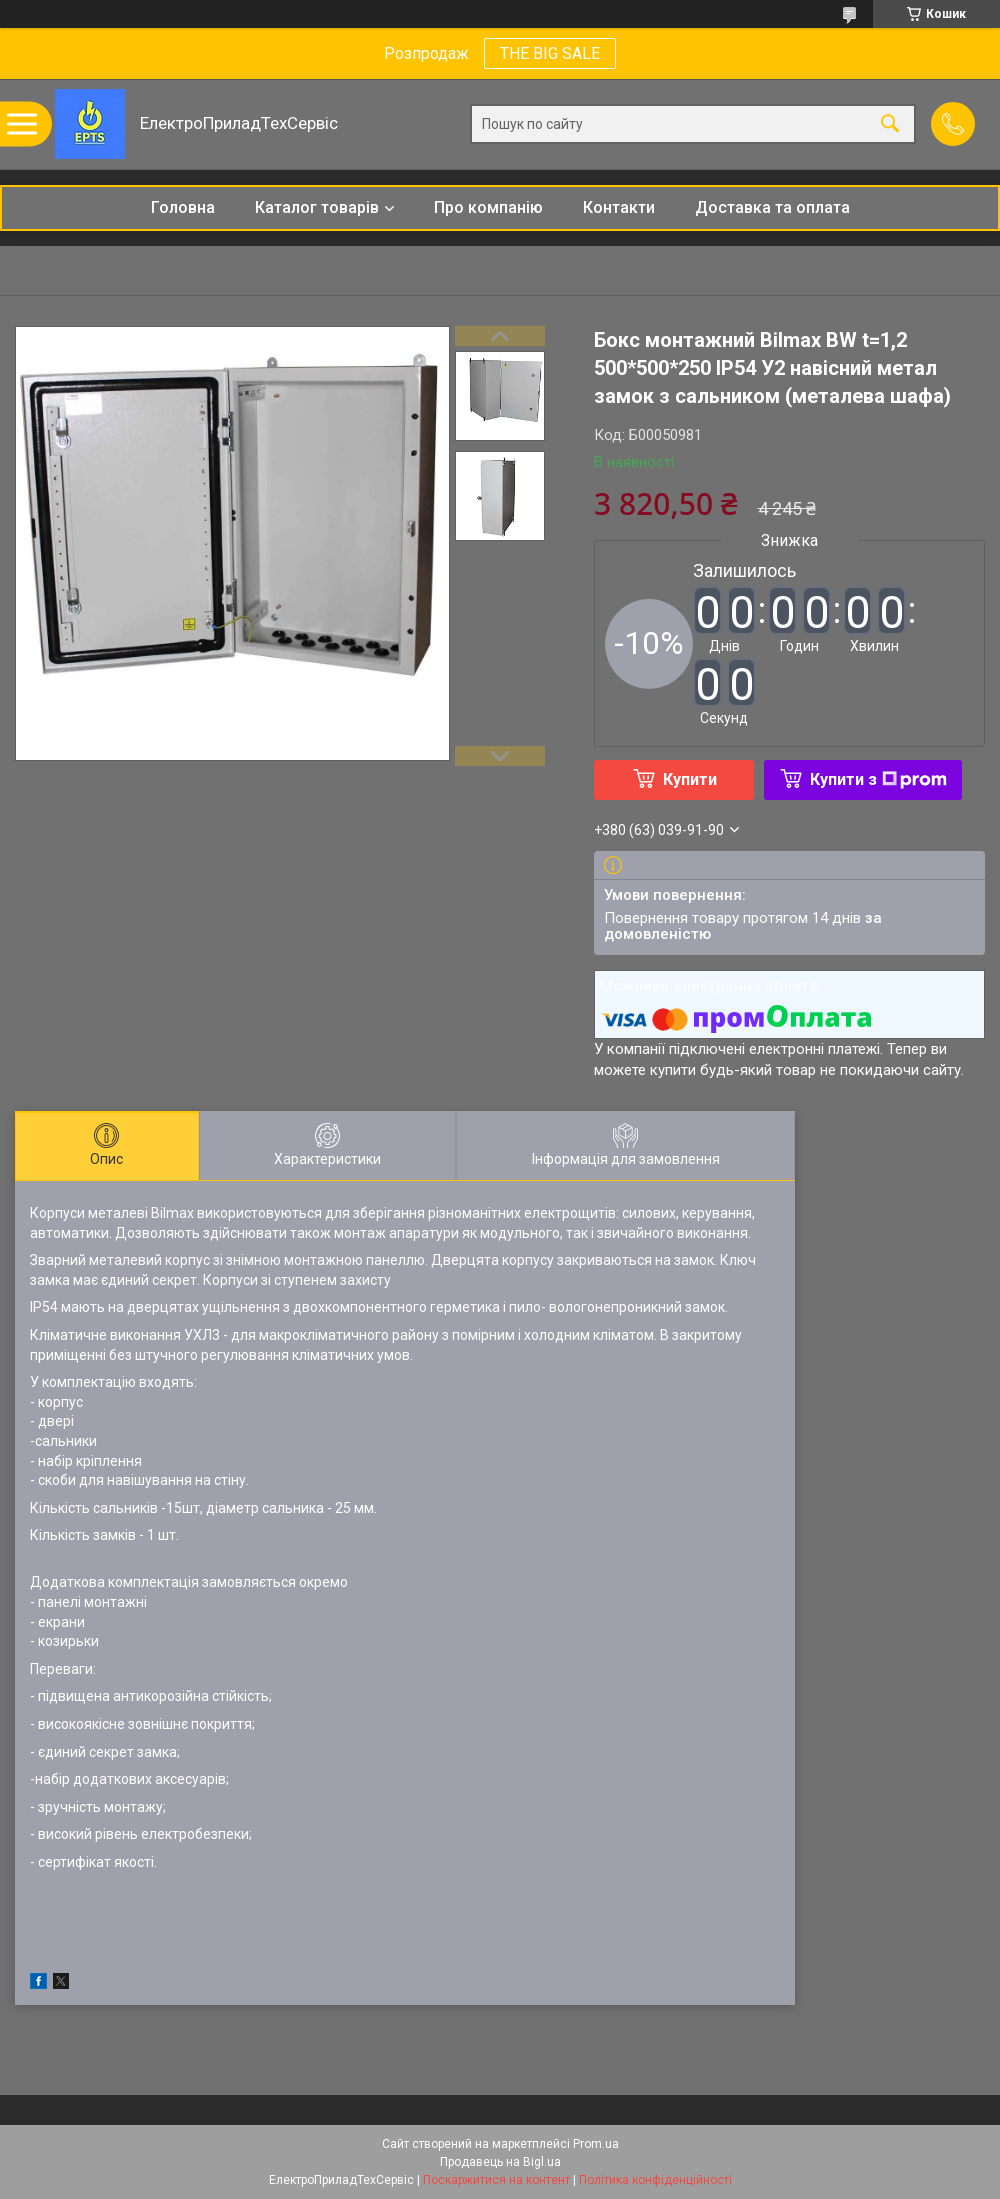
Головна (183, 207)
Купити (690, 779)
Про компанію (488, 207)
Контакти (619, 207)
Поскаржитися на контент (496, 2180)
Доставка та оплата (772, 207)
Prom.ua (596, 2144)
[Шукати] (890, 124)
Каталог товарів (317, 207)
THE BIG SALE (550, 53)
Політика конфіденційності (655, 2180)
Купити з (878, 779)
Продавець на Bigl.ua (500, 2162)
